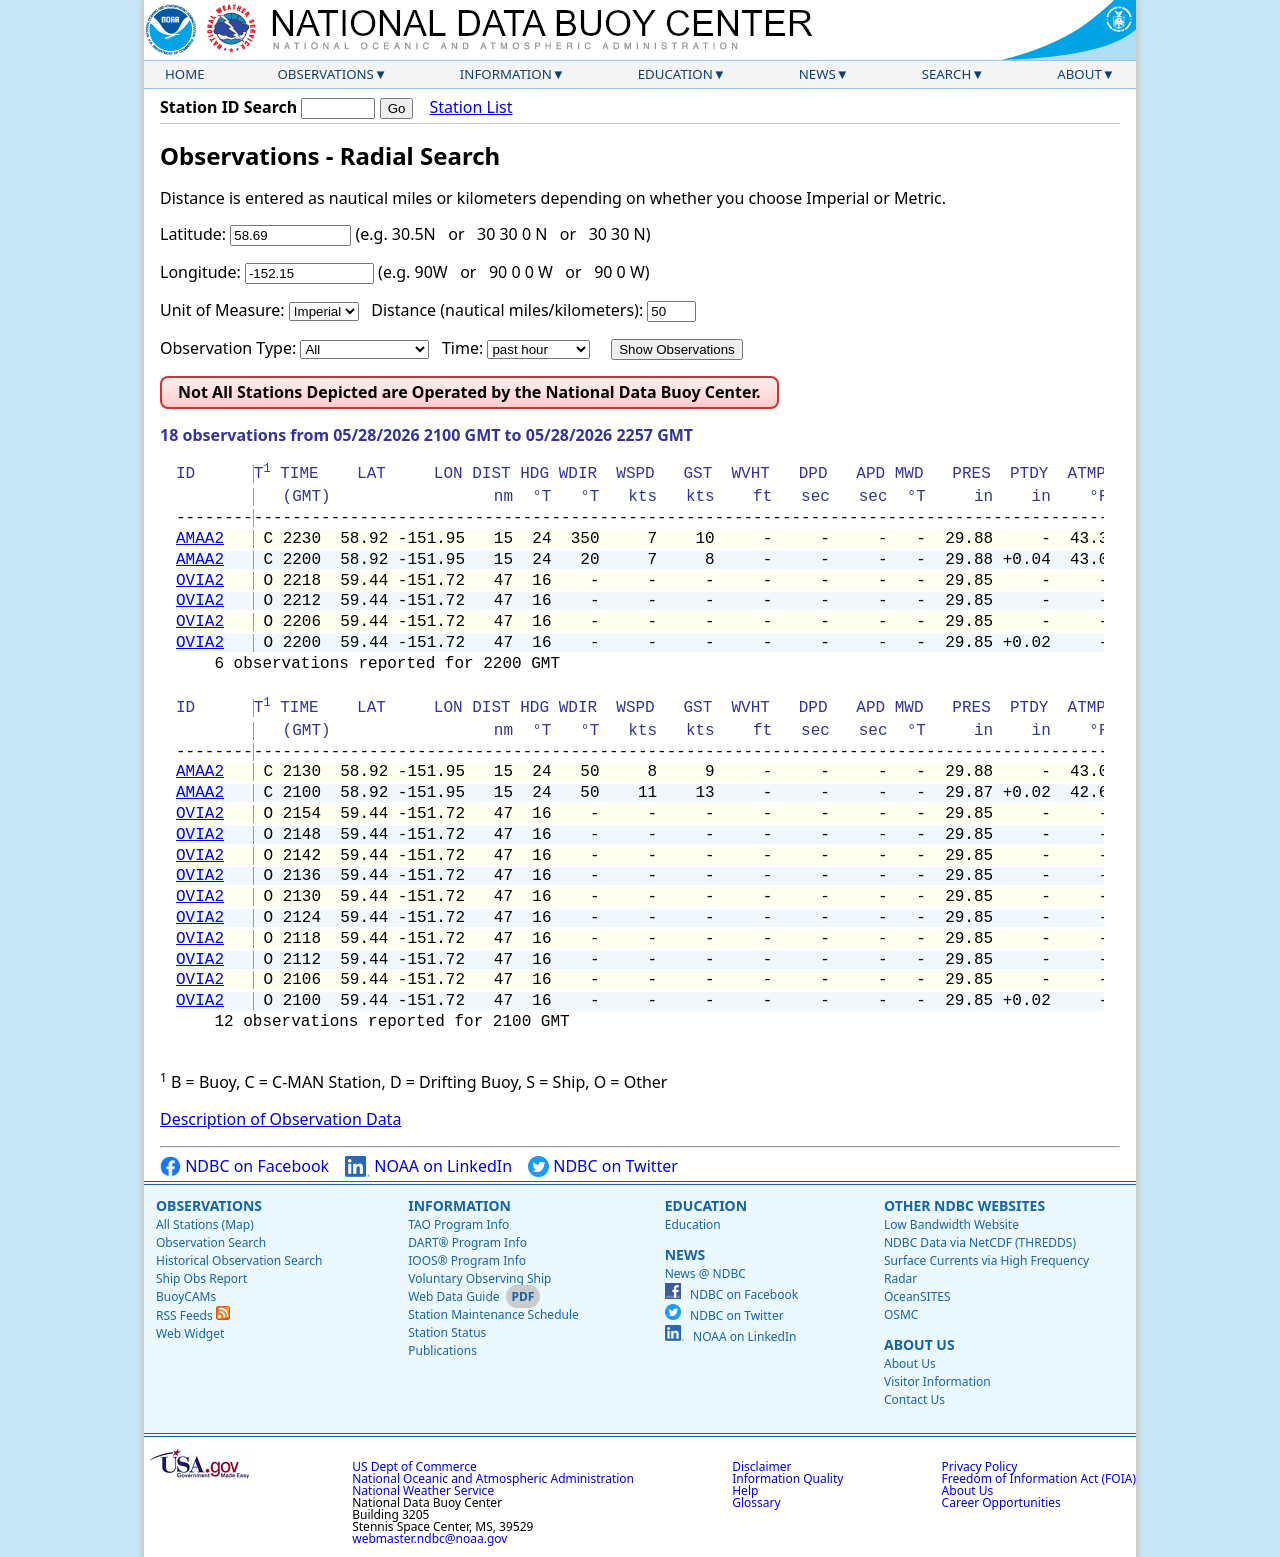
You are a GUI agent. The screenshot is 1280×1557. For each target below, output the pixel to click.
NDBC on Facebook (244, 1166)
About (1079, 74)
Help (745, 1490)
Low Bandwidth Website (951, 1224)
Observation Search (211, 1242)
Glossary (756, 1502)
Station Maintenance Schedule (493, 1314)
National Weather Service (423, 1490)
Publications (442, 1350)
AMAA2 (200, 539)
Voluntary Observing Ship (479, 1278)
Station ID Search (228, 107)
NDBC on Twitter (603, 1166)
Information (506, 74)
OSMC (901, 1314)
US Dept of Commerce (414, 1466)
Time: (462, 348)
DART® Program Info (467, 1242)
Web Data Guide (453, 1296)
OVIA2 (200, 581)
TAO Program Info (458, 1224)
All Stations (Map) (205, 1224)
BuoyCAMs (186, 1296)
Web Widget (190, 1333)
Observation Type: (228, 348)
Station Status (447, 1332)
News (817, 74)
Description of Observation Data (280, 1119)
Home (185, 74)
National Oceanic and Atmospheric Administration (493, 1478)
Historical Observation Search (239, 1260)
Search (947, 74)
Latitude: (193, 234)
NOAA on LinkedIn (428, 1166)
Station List (470, 107)
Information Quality (787, 1478)
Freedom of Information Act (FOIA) (1039, 1478)
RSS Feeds (193, 1315)
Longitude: (200, 272)
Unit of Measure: (222, 310)
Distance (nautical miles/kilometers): (507, 310)
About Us (919, 1344)
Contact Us (914, 1399)
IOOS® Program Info (467, 1260)
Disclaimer (761, 1466)
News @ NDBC (705, 1273)
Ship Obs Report (201, 1278)
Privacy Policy (980, 1466)
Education (675, 74)
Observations (325, 74)
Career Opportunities (1001, 1502)
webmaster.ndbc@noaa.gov (429, 1538)
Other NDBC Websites (964, 1205)
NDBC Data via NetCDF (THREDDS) (980, 1242)
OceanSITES (917, 1296)
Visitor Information (937, 1381)
